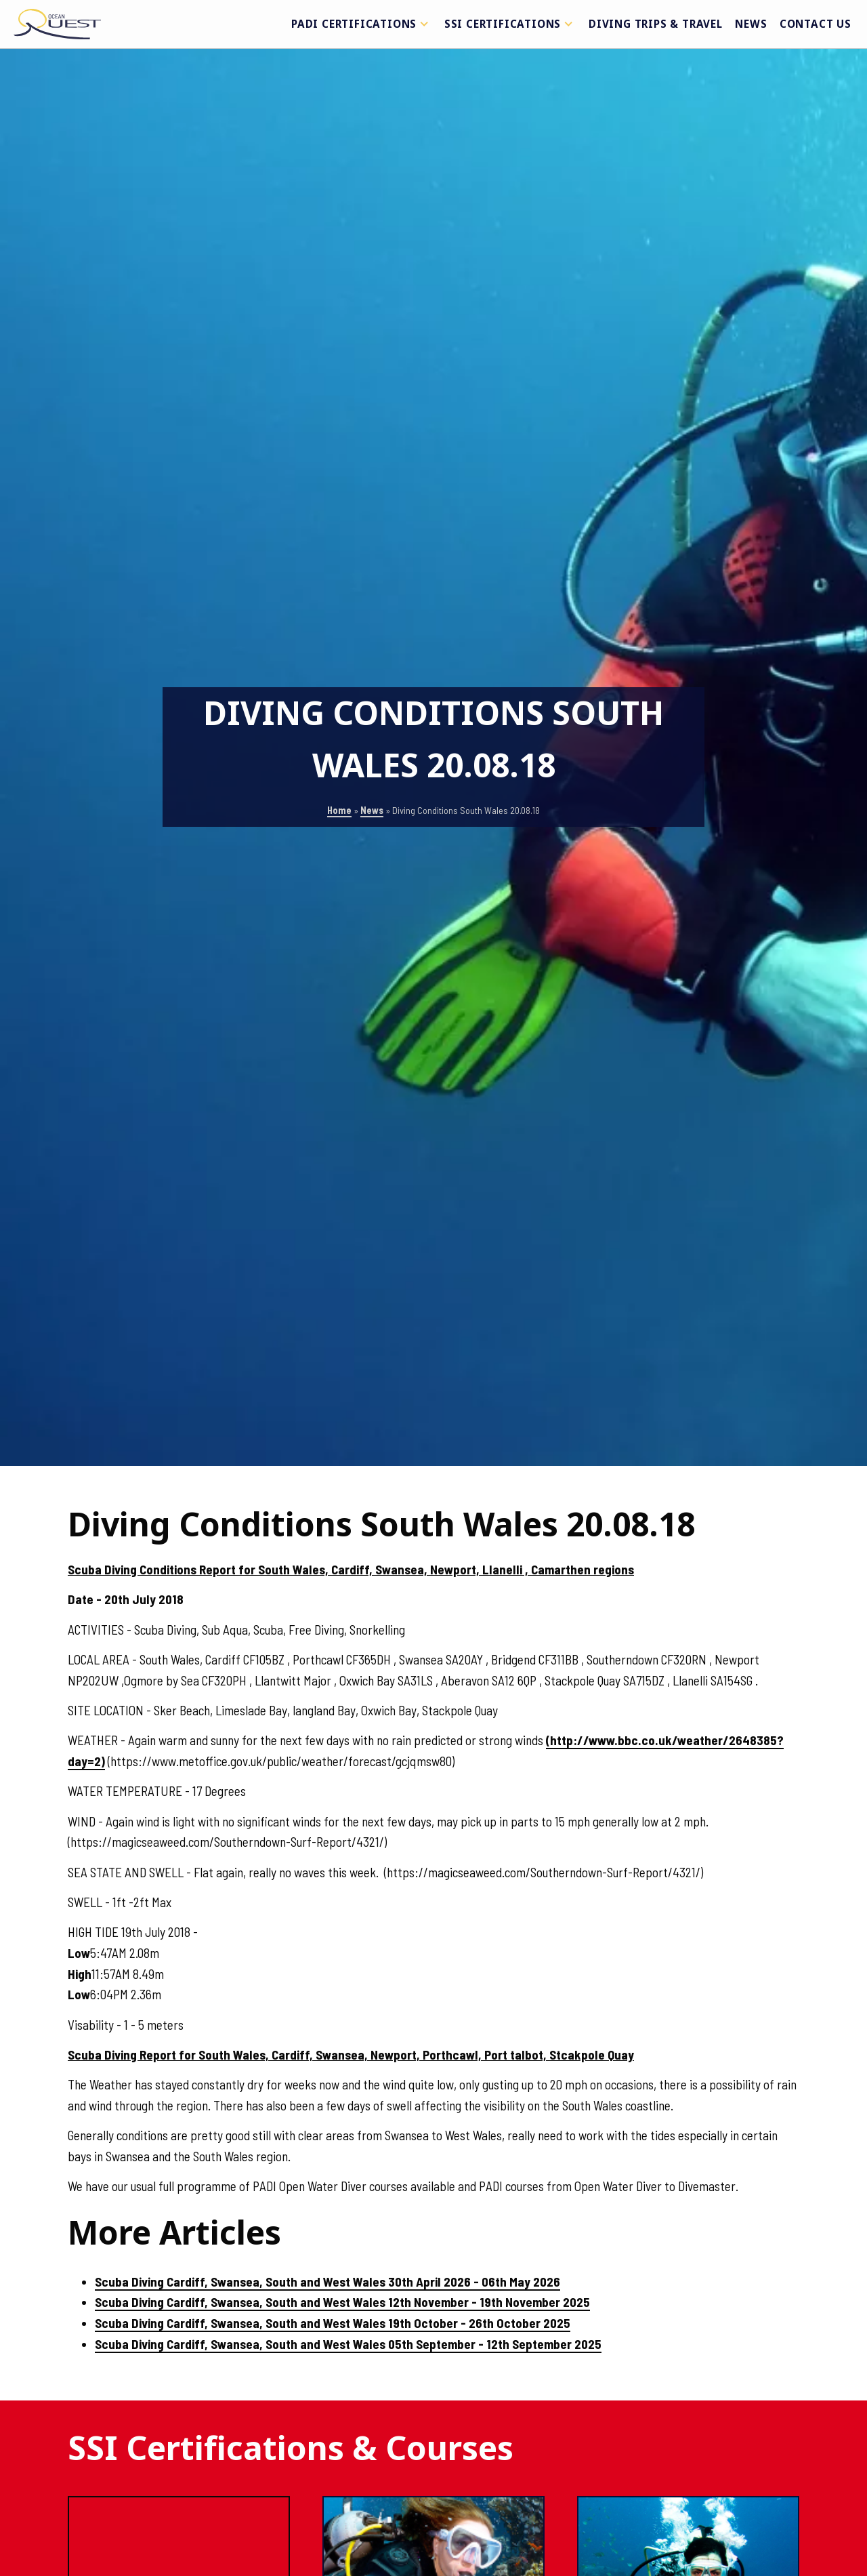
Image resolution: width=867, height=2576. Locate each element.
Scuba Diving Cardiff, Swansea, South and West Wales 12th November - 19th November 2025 (342, 2302)
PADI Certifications (361, 23)
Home (339, 810)
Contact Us (815, 23)
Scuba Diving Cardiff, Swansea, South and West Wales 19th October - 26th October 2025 (332, 2323)
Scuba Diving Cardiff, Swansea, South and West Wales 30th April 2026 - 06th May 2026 (327, 2281)
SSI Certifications (510, 23)
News (751, 23)
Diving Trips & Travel (656, 23)
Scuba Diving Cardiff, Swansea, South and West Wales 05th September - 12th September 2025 (348, 2344)
